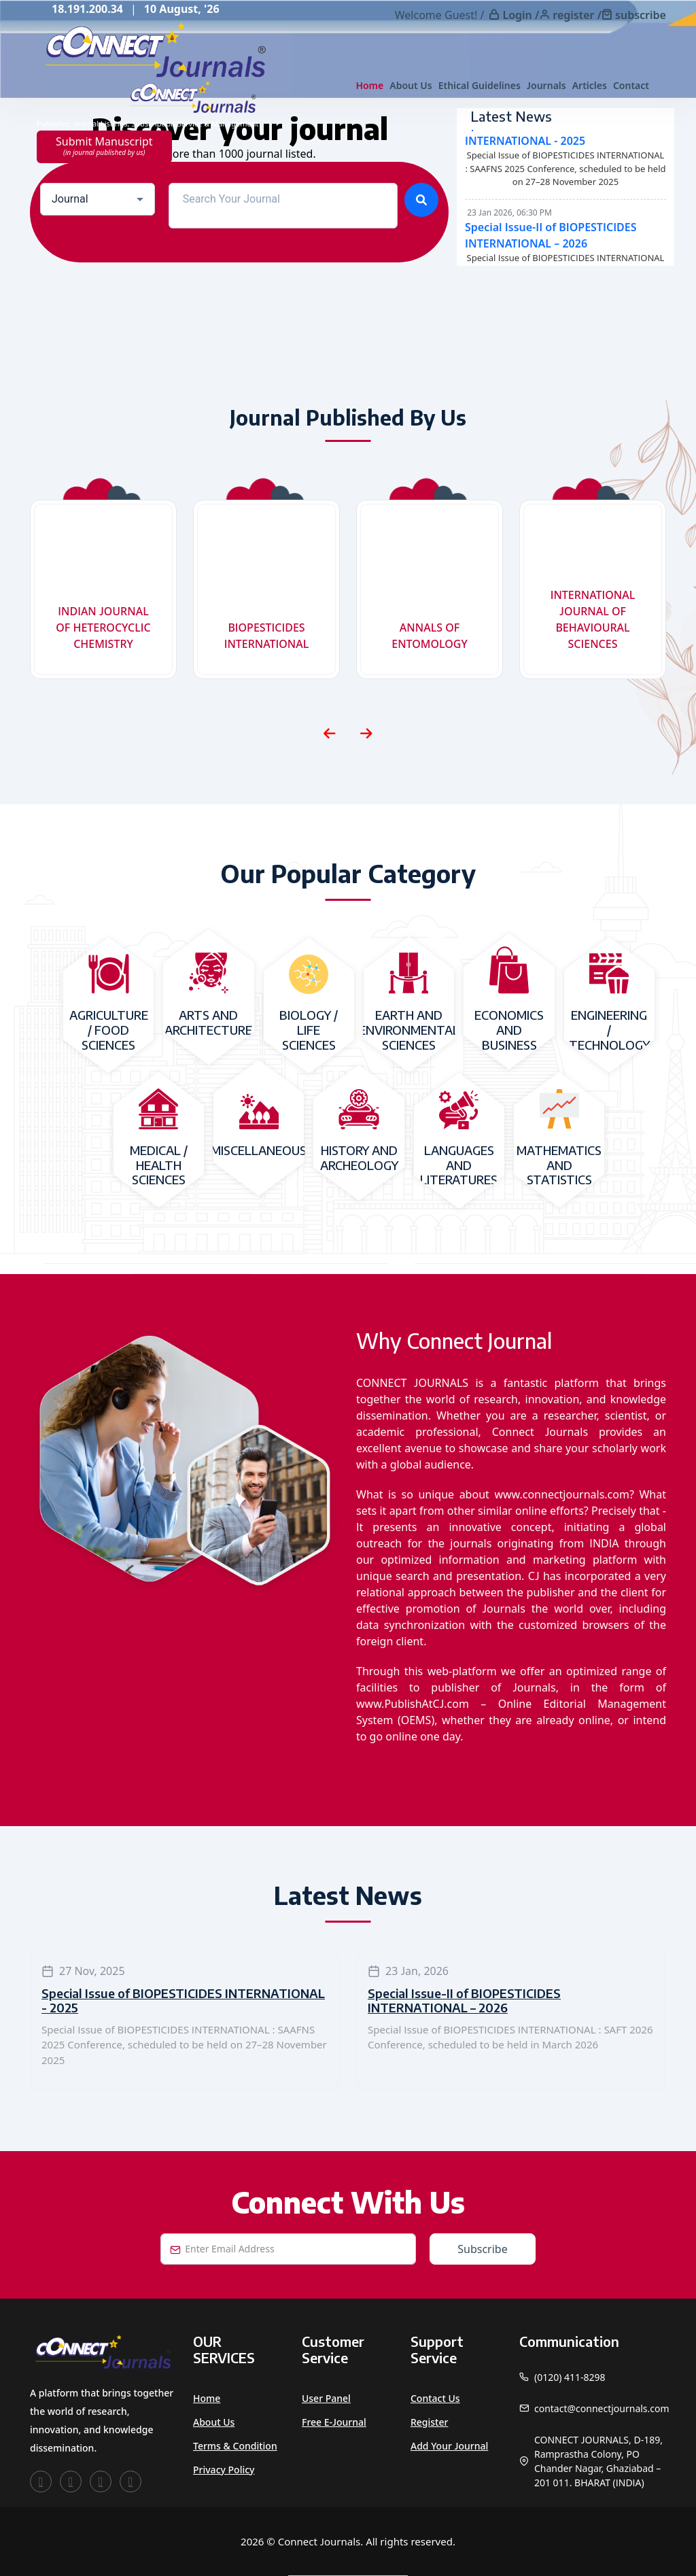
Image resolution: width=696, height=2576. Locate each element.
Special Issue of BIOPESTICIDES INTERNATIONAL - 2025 (183, 2000)
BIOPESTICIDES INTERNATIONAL (266, 635)
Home (369, 85)
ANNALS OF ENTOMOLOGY (430, 635)
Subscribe (482, 2249)
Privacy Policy (223, 2469)
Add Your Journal (449, 2445)
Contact (631, 85)
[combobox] (97, 199)
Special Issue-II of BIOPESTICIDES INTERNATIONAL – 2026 (464, 2000)
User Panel (326, 2398)
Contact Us (435, 2398)
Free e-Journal (334, 2422)
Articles (589, 85)
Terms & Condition (235, 2445)
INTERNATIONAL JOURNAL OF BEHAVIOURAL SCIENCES (593, 619)
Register (429, 2422)
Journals (546, 85)
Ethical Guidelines (479, 85)
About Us (410, 85)
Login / (520, 14)
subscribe (640, 14)
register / (577, 14)
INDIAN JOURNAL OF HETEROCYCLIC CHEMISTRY (103, 627)
